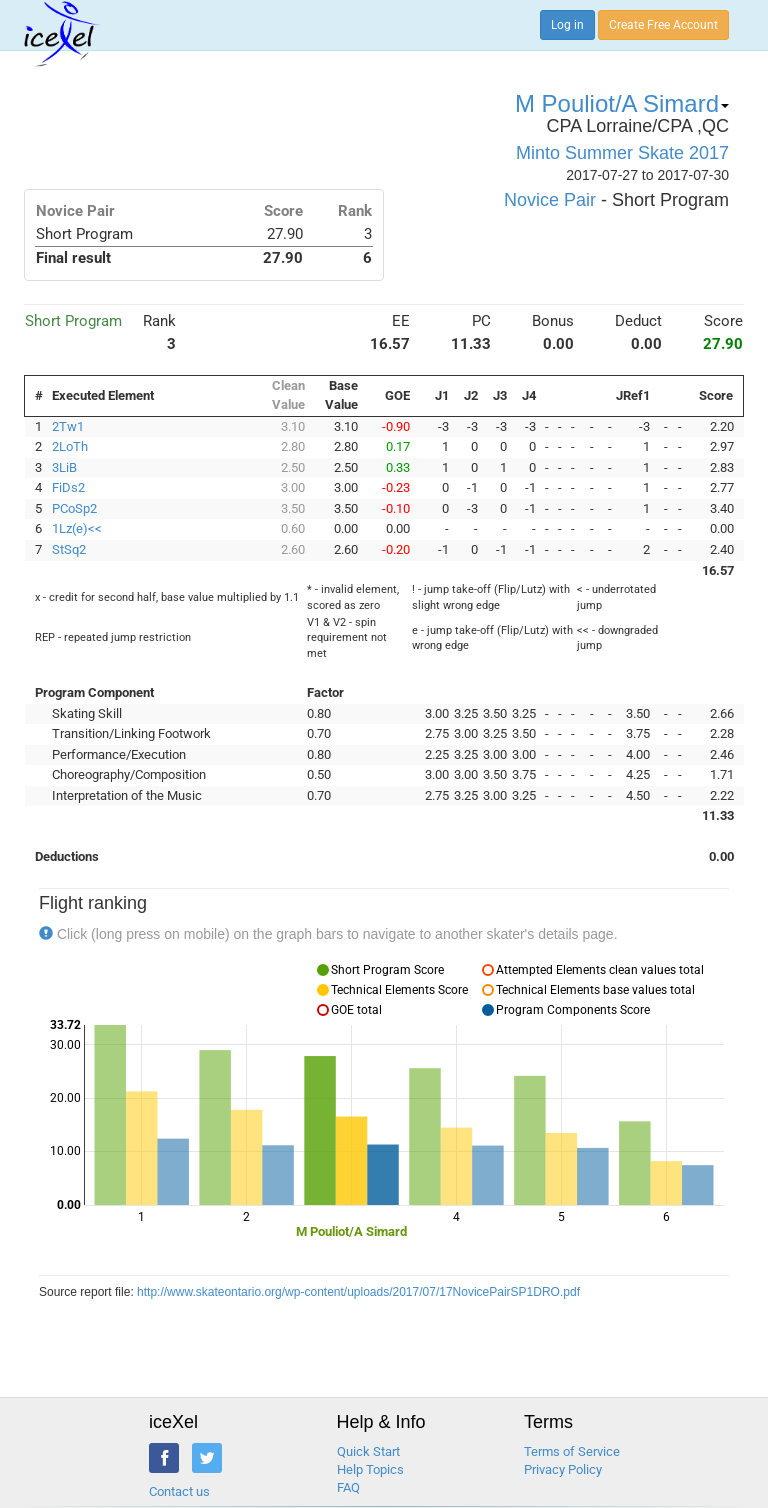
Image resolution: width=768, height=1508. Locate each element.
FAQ (348, 1487)
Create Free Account (663, 25)
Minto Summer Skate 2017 (622, 153)
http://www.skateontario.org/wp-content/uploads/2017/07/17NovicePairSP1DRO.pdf (358, 1292)
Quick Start (368, 1451)
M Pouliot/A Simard (622, 103)
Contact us (179, 1491)
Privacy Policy (563, 1469)
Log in (567, 25)
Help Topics (370, 1469)
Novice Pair (550, 200)
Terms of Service (572, 1451)
